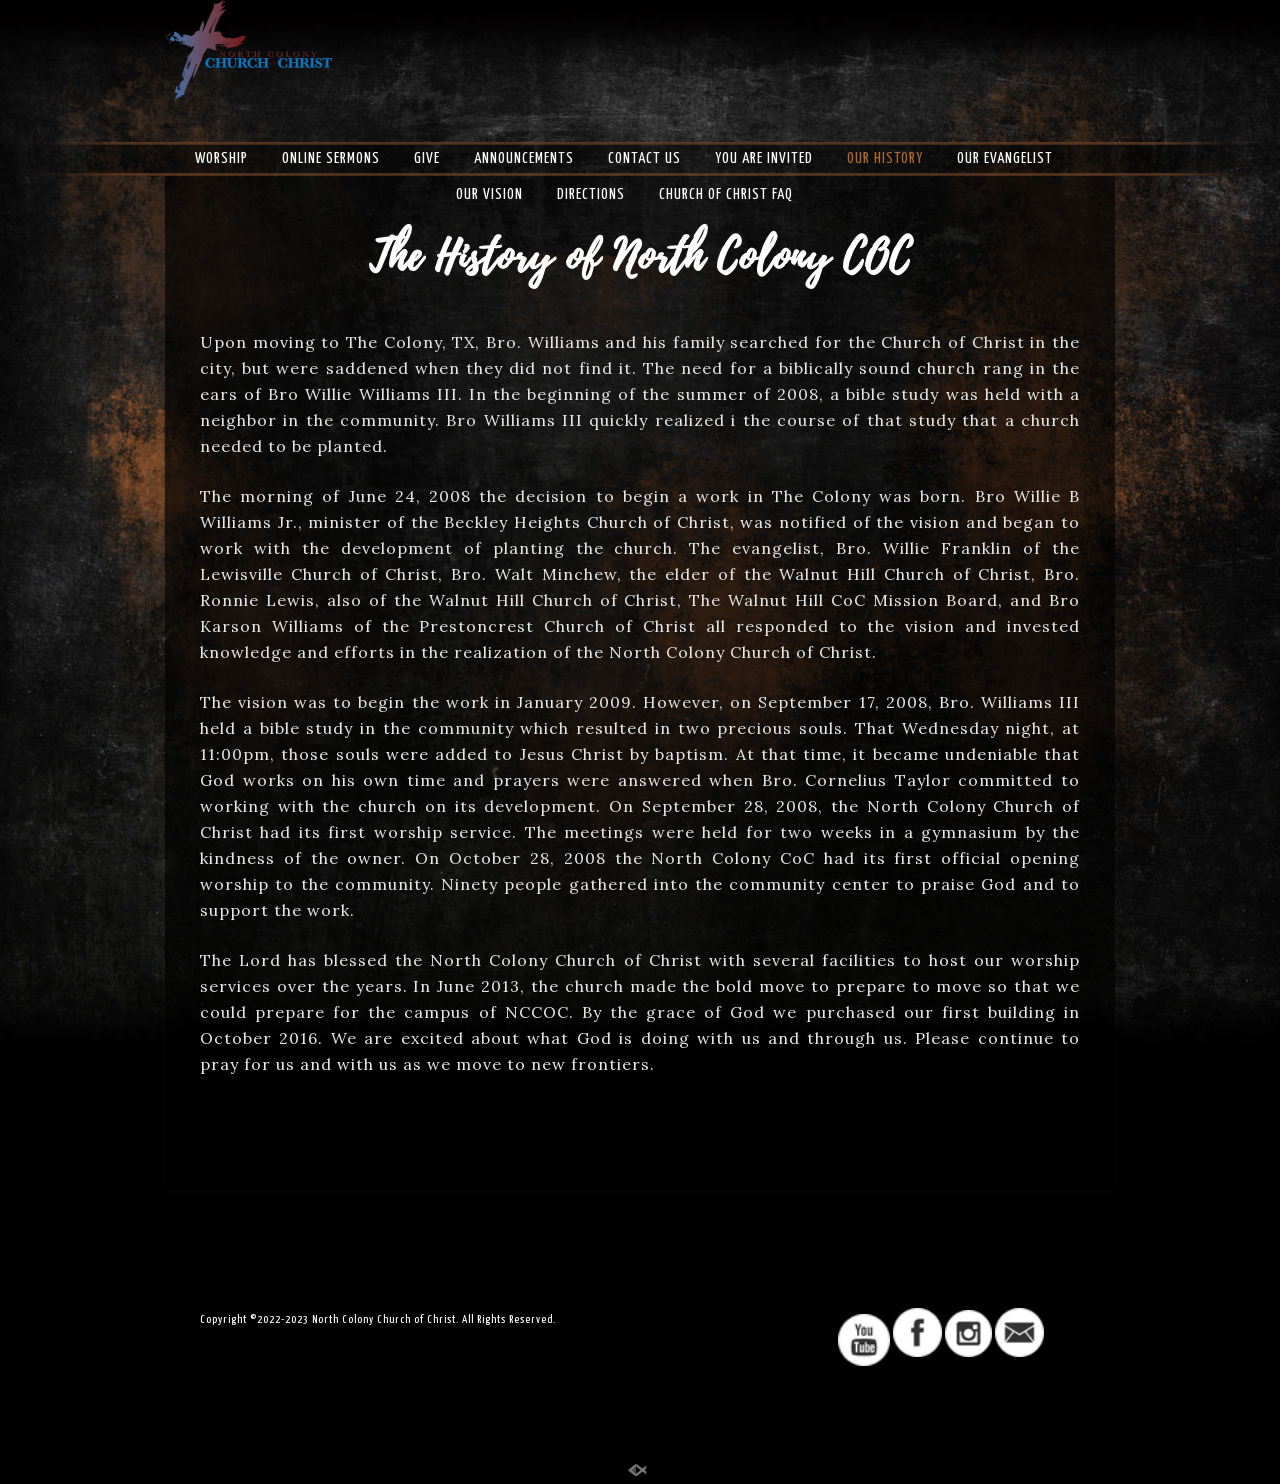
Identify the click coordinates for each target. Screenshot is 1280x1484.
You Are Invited (764, 158)
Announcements (524, 158)
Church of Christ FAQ (726, 194)
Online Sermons (331, 158)
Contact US (644, 158)
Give (427, 158)
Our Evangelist (1005, 158)
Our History (885, 158)
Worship (221, 158)
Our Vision (489, 194)
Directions (591, 194)
